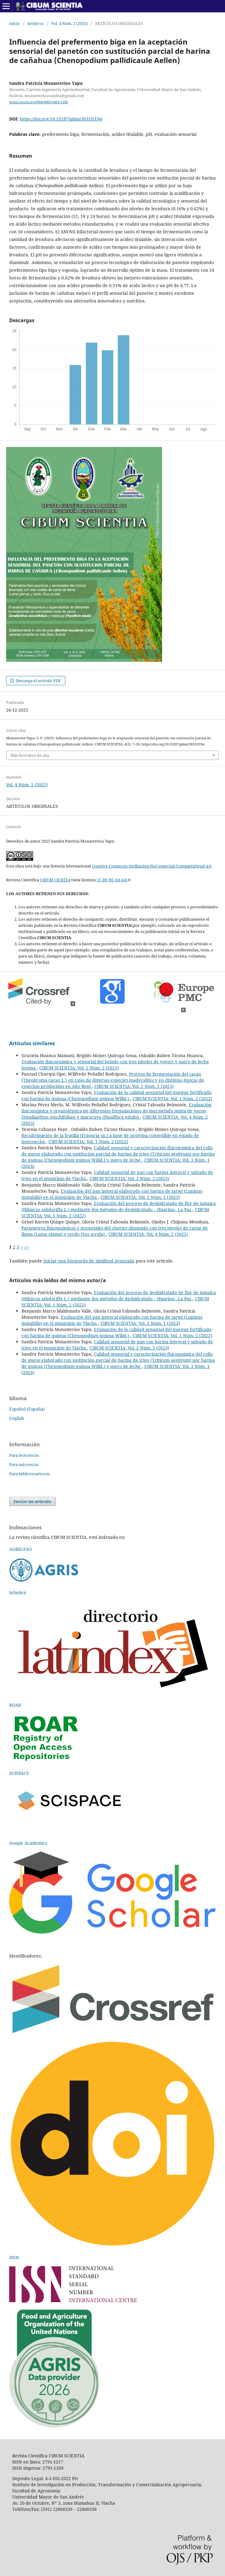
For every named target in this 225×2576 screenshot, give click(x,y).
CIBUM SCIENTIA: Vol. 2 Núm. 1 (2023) (134, 1086)
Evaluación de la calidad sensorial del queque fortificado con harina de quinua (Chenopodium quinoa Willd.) (116, 1095)
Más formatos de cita (29, 755)
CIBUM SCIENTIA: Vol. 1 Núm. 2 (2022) (172, 1098)
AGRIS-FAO (20, 1549)
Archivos (35, 23)
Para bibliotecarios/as (29, 1473)
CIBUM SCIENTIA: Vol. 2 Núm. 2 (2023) (79, 1068)
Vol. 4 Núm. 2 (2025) (69, 23)
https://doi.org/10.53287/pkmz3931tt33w (61, 119)
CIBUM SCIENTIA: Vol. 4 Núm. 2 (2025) (148, 1234)
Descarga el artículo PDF (38, 680)
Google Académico (28, 1843)
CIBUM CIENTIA (55, 880)
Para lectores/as (24, 1455)
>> (26, 1247)
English (16, 1418)
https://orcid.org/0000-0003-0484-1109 (38, 102)
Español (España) (27, 1409)
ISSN (14, 2257)
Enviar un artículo (32, 1501)
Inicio (14, 23)
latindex (17, 1592)
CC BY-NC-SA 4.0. (112, 880)
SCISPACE (19, 1773)
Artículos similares (32, 1043)
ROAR (15, 1705)
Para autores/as (23, 1464)
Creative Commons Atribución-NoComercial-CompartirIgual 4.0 (151, 866)
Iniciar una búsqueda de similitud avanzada (88, 1261)
